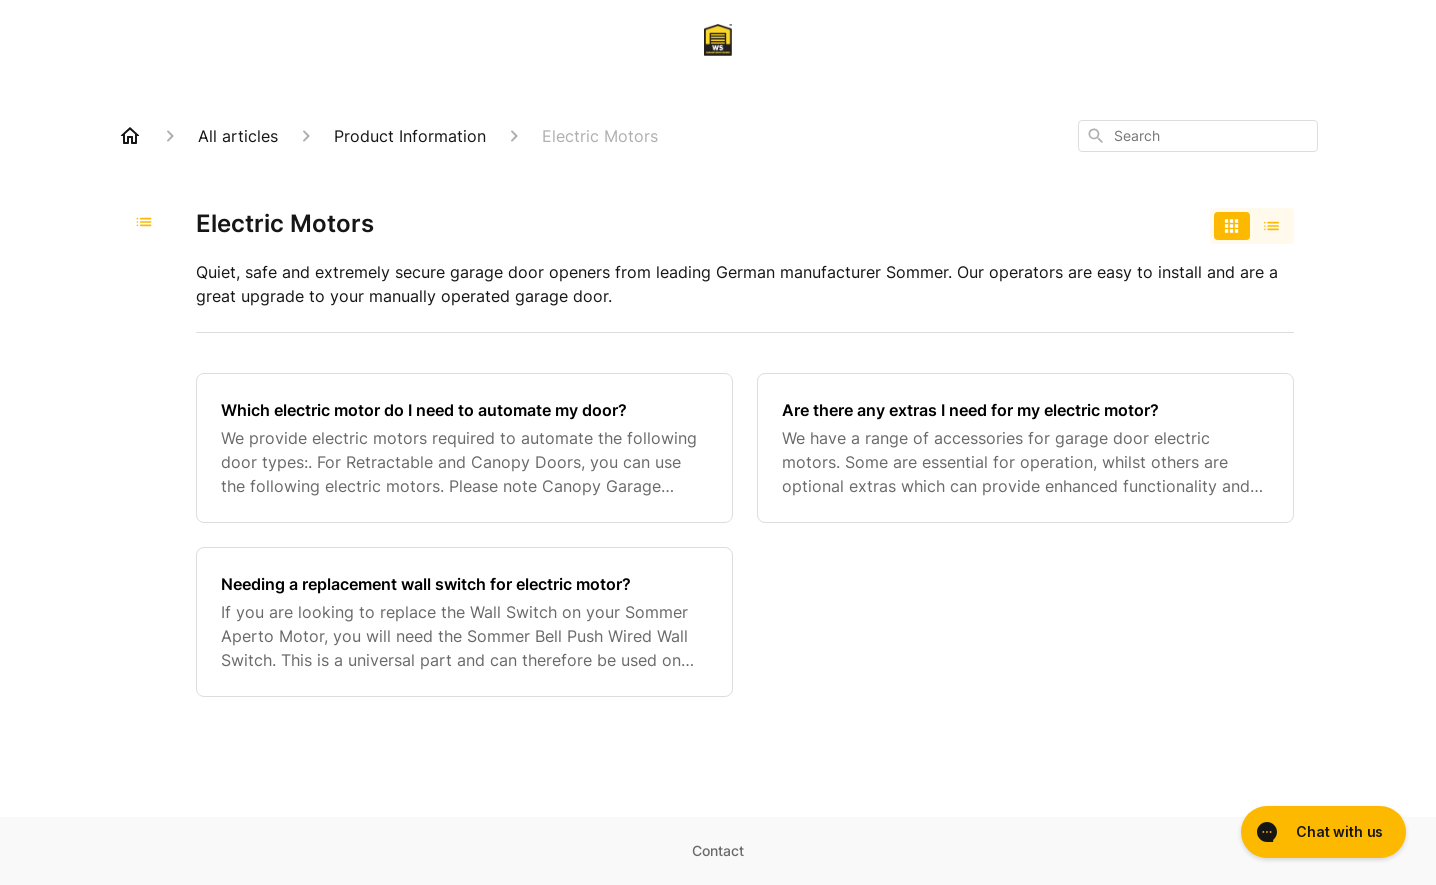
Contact (718, 850)
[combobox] (1198, 136)
